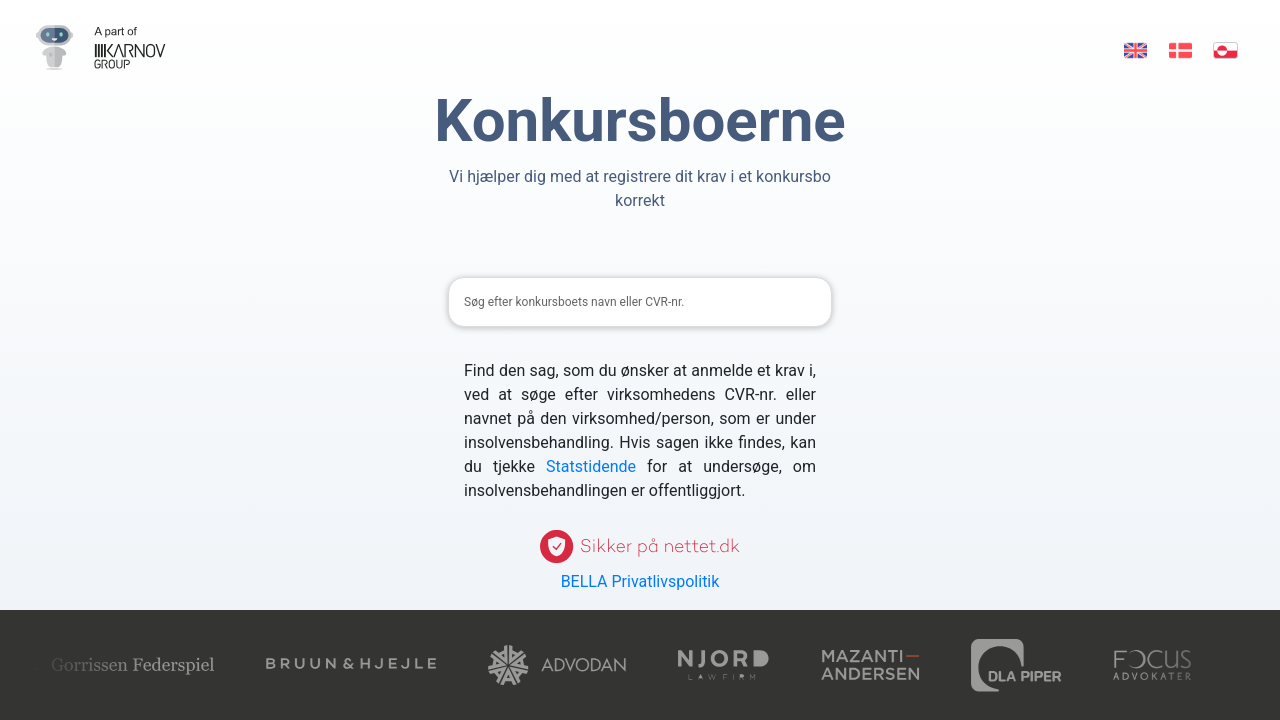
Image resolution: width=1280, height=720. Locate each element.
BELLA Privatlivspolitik (640, 581)
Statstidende (591, 466)
